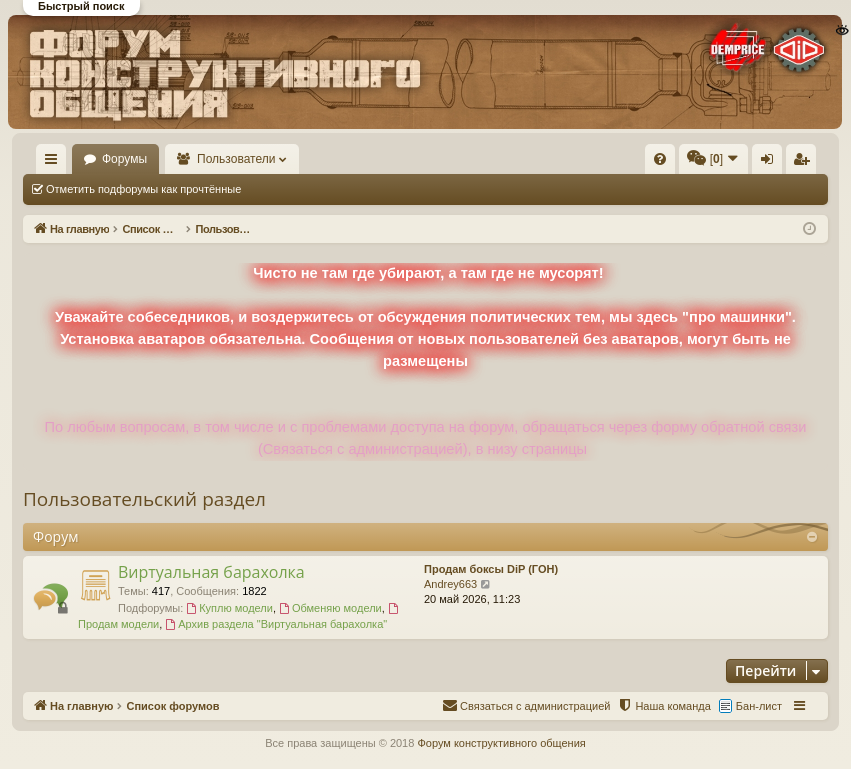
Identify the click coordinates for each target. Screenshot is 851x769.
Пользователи (331, 159)
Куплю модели (229, 608)
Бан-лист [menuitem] (759, 706)
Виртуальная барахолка (211, 572)
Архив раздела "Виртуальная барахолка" (276, 624)
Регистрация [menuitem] (805, 163)
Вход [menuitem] (771, 163)
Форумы (218, 159)
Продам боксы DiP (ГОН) (491, 569)
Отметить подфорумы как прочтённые (143, 189)
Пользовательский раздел (144, 499)
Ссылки (55, 163)
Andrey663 (450, 584)
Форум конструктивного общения (501, 743)
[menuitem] (502, 159)
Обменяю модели (330, 608)
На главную (116, 159)
